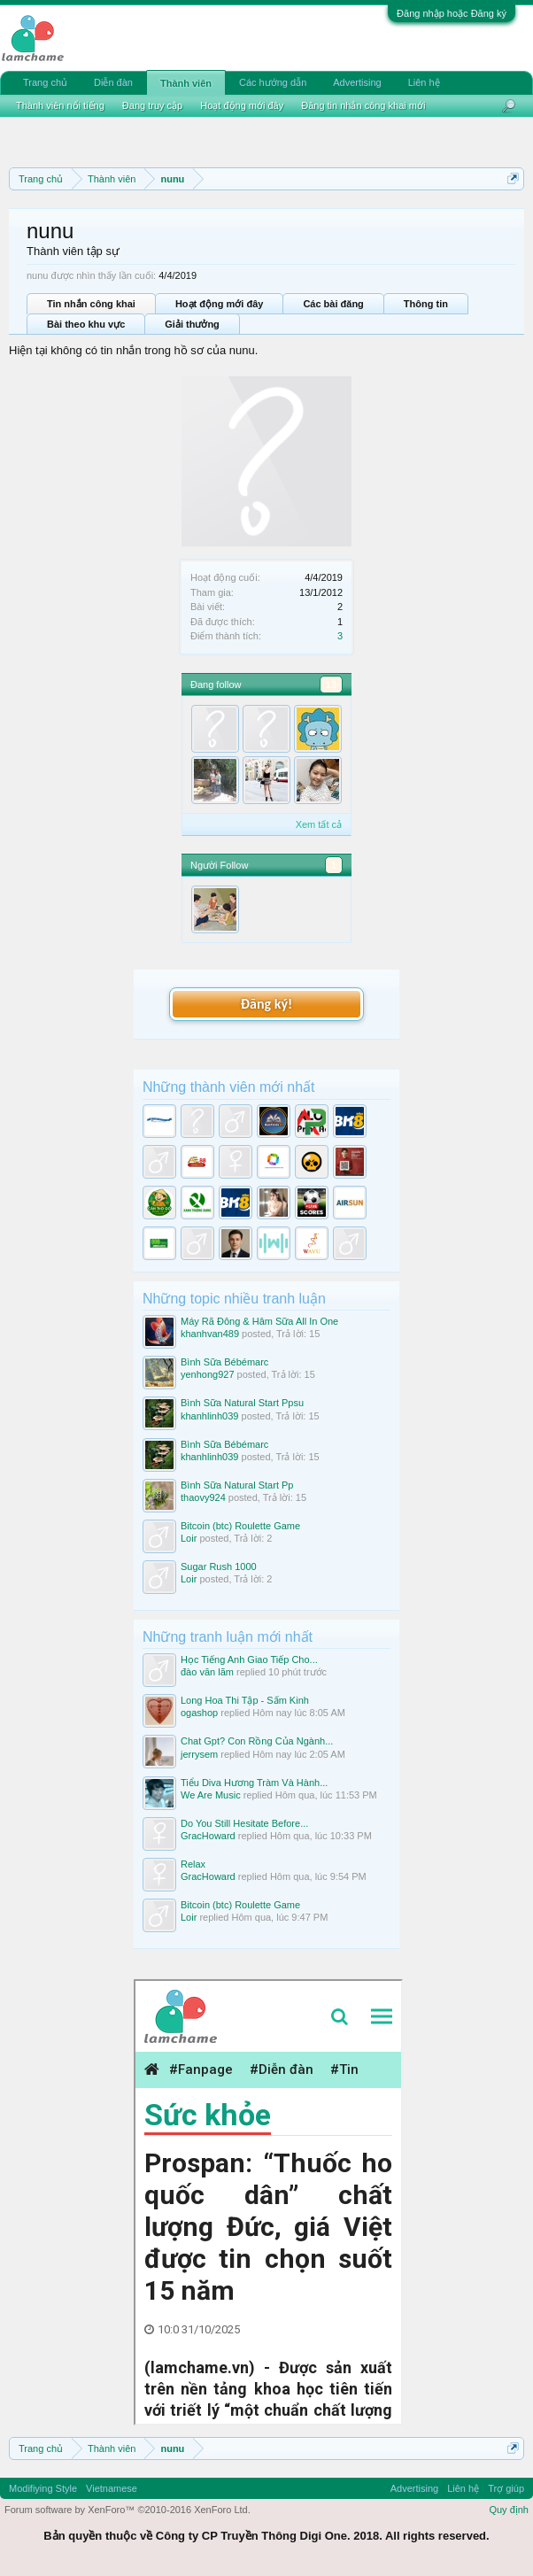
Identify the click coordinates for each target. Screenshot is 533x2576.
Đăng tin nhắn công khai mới (363, 105)
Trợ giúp (506, 2488)
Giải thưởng (192, 324)
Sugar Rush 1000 (219, 1566)
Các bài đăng (333, 303)
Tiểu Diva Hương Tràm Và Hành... (254, 1782)
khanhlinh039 (209, 1416)
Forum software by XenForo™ (127, 2509)
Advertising (357, 82)
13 (331, 684)
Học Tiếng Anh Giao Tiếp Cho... (249, 1659)
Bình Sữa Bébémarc (224, 1362)
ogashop (199, 1712)
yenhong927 (208, 1374)
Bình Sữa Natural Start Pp (237, 1485)
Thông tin (426, 303)
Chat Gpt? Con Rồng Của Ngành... (257, 1741)
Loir (189, 1538)
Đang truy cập (152, 105)
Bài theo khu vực (86, 324)
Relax (193, 1864)
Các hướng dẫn (272, 82)
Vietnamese (111, 2488)
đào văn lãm (207, 1672)
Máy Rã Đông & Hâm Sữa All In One (259, 1321)
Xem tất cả (319, 824)
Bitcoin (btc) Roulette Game (240, 1525)
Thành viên (186, 83)
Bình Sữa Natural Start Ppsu (242, 1402)
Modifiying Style (43, 2488)
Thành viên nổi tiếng (60, 105)
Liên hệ (424, 82)
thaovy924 (203, 1497)
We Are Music (211, 1795)
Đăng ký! (266, 1003)
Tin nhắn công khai (91, 303)
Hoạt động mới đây (219, 303)
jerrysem (199, 1754)
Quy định (509, 2509)
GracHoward (208, 1835)
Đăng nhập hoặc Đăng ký (451, 13)
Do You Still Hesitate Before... (244, 1823)
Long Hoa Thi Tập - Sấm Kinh (245, 1700)
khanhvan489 (210, 1333)
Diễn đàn (113, 82)
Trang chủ (45, 82)
